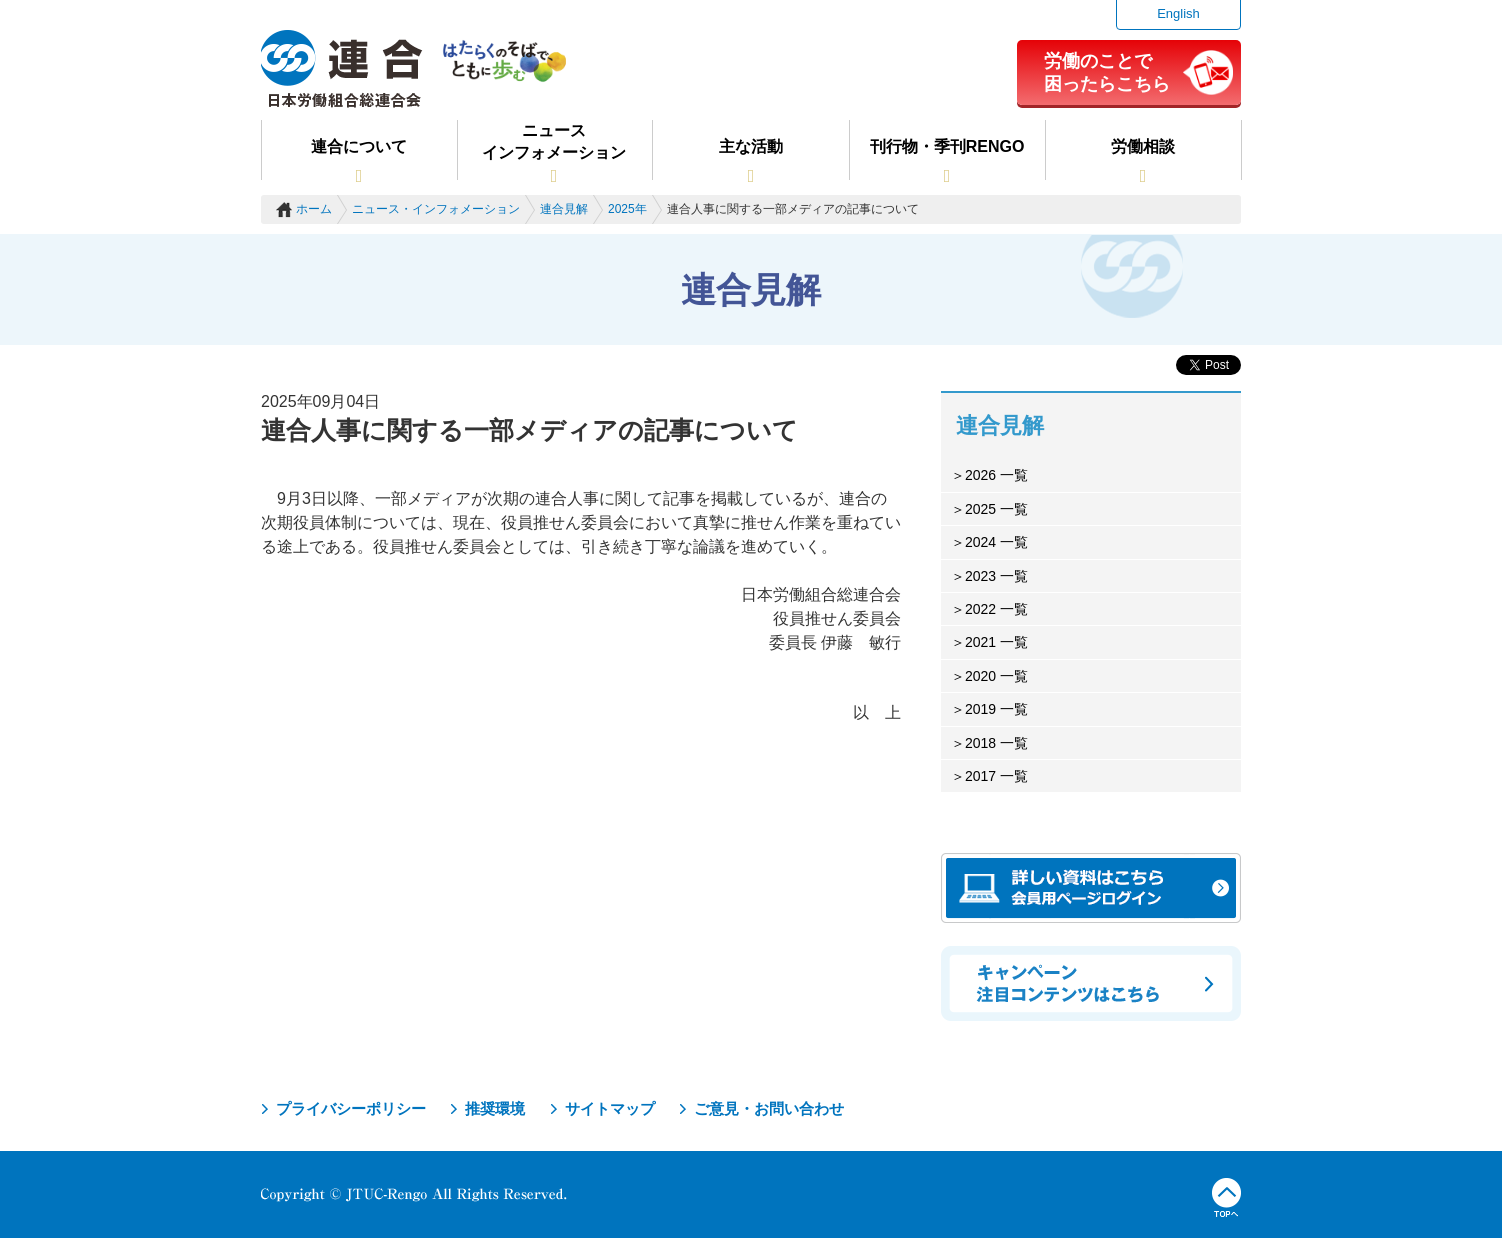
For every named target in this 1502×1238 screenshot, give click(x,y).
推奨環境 (495, 1108)
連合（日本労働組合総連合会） (342, 69)
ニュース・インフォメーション (436, 209)
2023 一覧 (996, 576)
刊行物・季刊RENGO (947, 146)
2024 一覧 (996, 542)
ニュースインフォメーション (554, 141)
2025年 (627, 209)
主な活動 (751, 146)
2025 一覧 (996, 509)
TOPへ (1226, 1198)
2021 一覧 (996, 642)
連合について (359, 146)
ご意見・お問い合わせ (769, 1108)
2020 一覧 (996, 676)
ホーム (314, 209)
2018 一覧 (996, 743)
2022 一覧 (996, 609)
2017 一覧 (996, 776)
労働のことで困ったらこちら (1107, 72)
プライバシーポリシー (351, 1108)
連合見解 (564, 209)
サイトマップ (610, 1108)
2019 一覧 (996, 709)
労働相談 (1143, 146)
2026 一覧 (996, 475)
